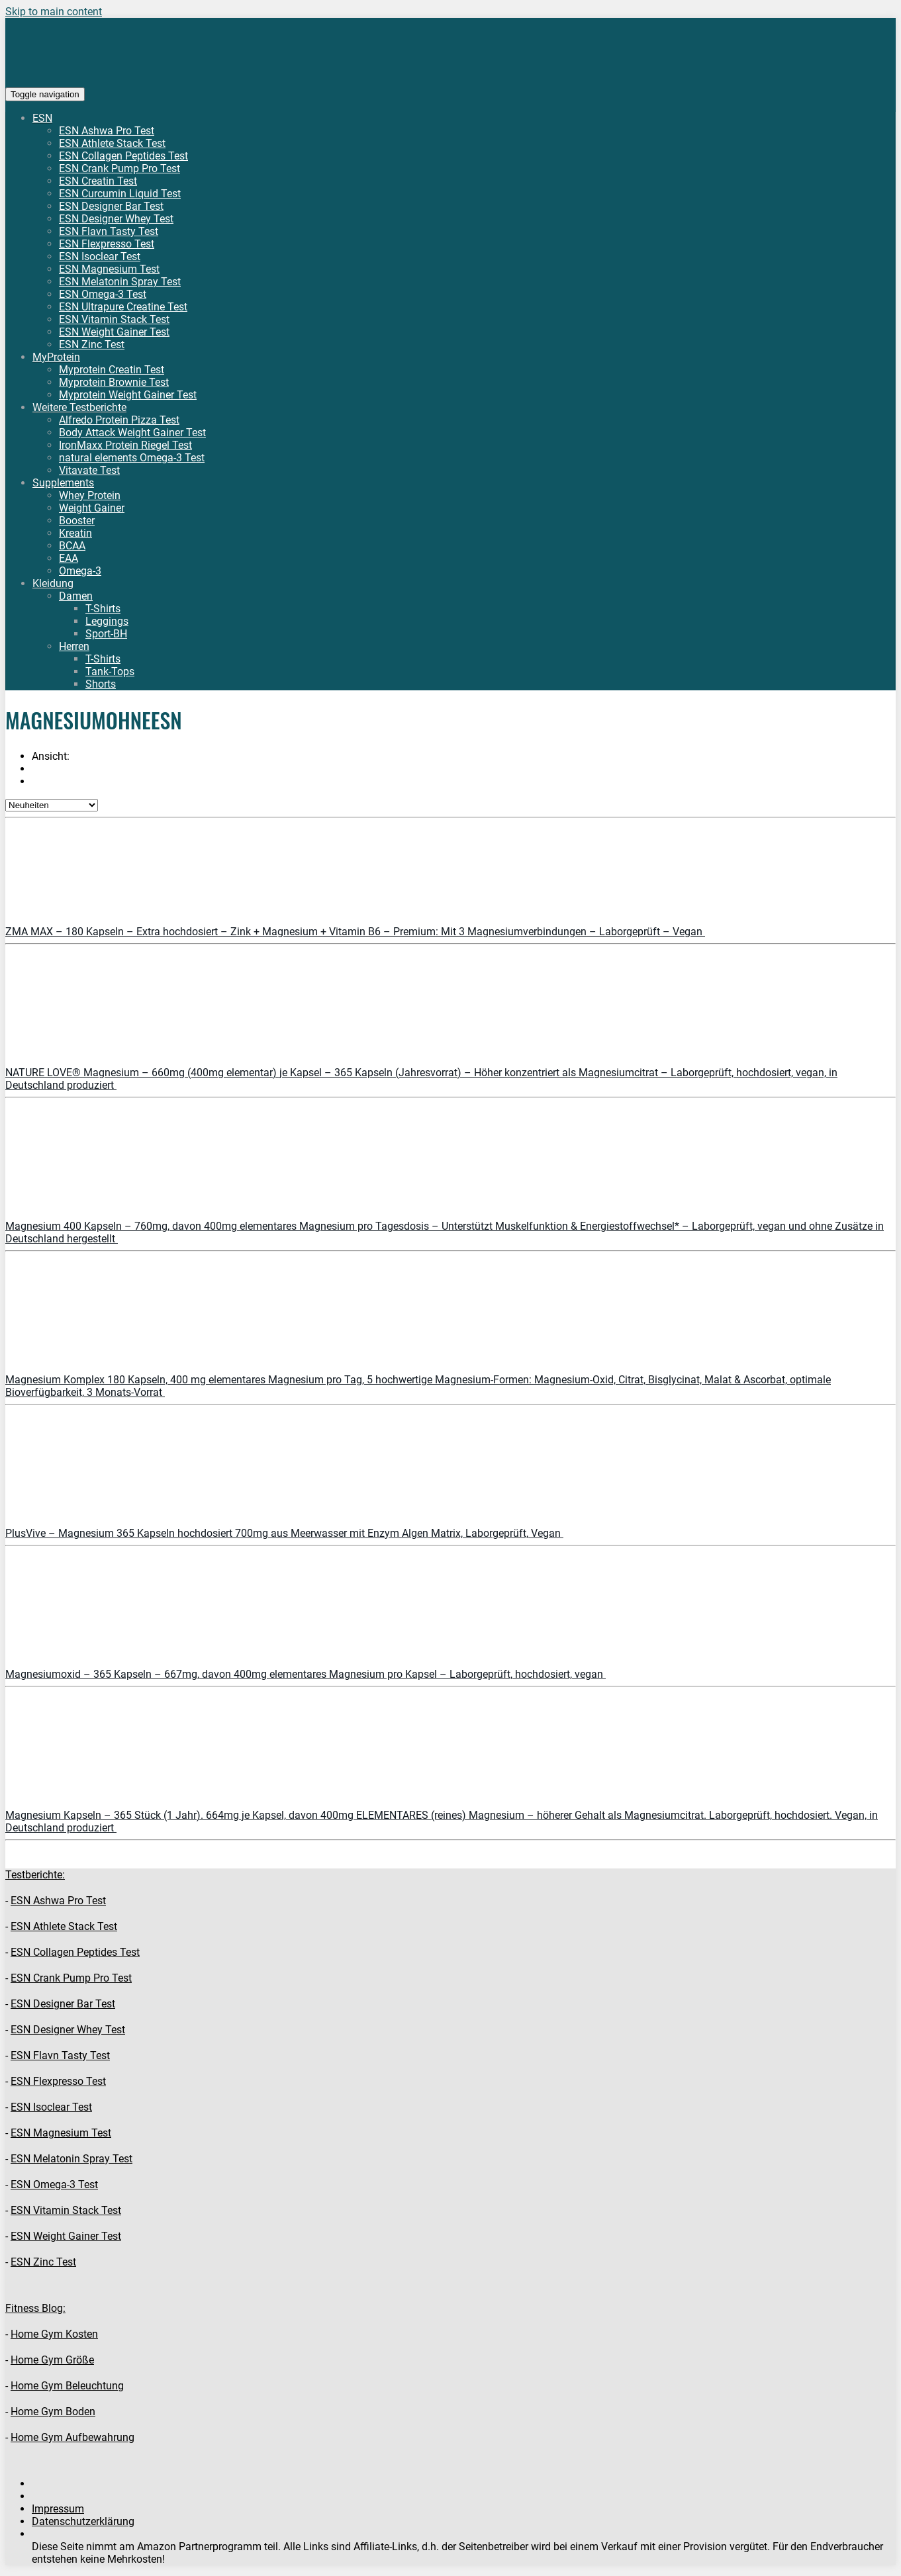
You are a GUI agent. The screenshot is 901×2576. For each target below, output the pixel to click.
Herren (74, 646)
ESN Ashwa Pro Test (106, 130)
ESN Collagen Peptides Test (123, 156)
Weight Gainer (91, 508)
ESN (42, 118)
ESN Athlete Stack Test (112, 143)
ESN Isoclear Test (99, 256)
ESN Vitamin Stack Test (114, 319)
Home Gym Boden (53, 2411)
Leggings (106, 621)
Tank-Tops (109, 671)
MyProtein (56, 357)
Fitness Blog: (35, 2308)
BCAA (72, 545)
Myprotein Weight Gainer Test (128, 395)
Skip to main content (53, 11)
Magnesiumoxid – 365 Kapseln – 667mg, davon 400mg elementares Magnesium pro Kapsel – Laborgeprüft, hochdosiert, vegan (305, 1674)
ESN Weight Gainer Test (114, 332)
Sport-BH (106, 633)
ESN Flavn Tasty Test (108, 231)
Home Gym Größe (52, 2360)
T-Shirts (102, 608)
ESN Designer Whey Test (116, 218)
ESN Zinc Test (91, 344)
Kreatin (75, 533)
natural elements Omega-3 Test (132, 457)
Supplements (63, 483)
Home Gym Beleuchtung (67, 2385)
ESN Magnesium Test (109, 269)
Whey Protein (89, 495)
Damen (76, 596)
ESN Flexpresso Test (106, 244)
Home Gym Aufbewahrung (72, 2437)
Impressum (58, 2509)
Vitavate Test (89, 470)
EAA (68, 558)
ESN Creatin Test (98, 181)
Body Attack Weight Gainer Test (132, 432)
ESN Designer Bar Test (111, 206)
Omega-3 (80, 571)
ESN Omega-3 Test (102, 294)
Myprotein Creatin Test (111, 369)
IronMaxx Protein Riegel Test (125, 445)
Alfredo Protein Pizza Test (119, 420)
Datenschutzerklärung (83, 2521)
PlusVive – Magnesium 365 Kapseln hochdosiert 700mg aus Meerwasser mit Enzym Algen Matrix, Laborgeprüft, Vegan (284, 1533)
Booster (77, 520)
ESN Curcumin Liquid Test (120, 193)
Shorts (100, 684)
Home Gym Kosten (54, 2334)
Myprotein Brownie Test (114, 382)
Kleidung (52, 583)
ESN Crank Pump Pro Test (119, 168)
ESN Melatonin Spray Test (120, 281)
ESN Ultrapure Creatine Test (123, 306)
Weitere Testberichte (79, 407)
